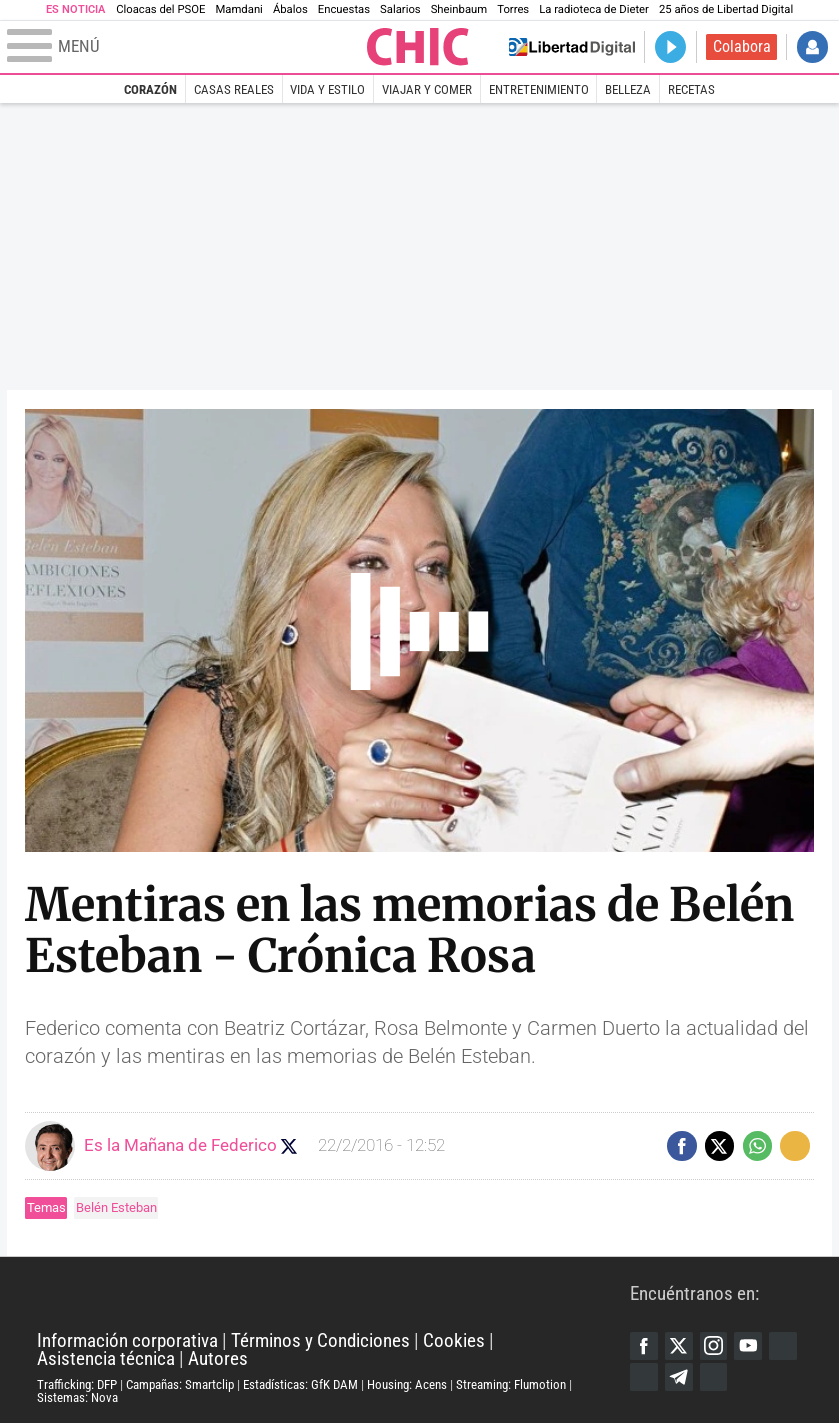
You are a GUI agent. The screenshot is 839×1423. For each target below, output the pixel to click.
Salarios (400, 9)
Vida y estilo (327, 89)
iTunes (714, 1377)
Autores (218, 1359)
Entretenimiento (539, 89)
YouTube (748, 1346)
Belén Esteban (116, 1207)
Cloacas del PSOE (160, 9)
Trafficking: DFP (77, 1384)
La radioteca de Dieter (594, 9)
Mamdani (238, 9)
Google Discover (783, 1346)
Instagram (714, 1346)
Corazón (150, 89)
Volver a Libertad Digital (572, 47)
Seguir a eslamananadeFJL (289, 1146)
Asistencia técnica (106, 1359)
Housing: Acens (407, 1384)
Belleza (628, 89)
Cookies (454, 1341)
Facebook (644, 1346)
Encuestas (344, 9)
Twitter (679, 1346)
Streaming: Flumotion (511, 1384)
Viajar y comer (427, 89)
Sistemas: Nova (77, 1397)
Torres (513, 9)
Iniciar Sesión (813, 47)
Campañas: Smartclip (180, 1384)
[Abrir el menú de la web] (185, 47)
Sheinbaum (459, 9)
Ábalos (290, 9)
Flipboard (644, 1377)
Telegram (679, 1377)
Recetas (691, 89)
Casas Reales (234, 89)
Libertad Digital (333, 1294)
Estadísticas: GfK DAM (300, 1384)
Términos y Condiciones (320, 1341)
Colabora (742, 46)
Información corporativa (127, 1341)
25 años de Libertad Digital (726, 9)
